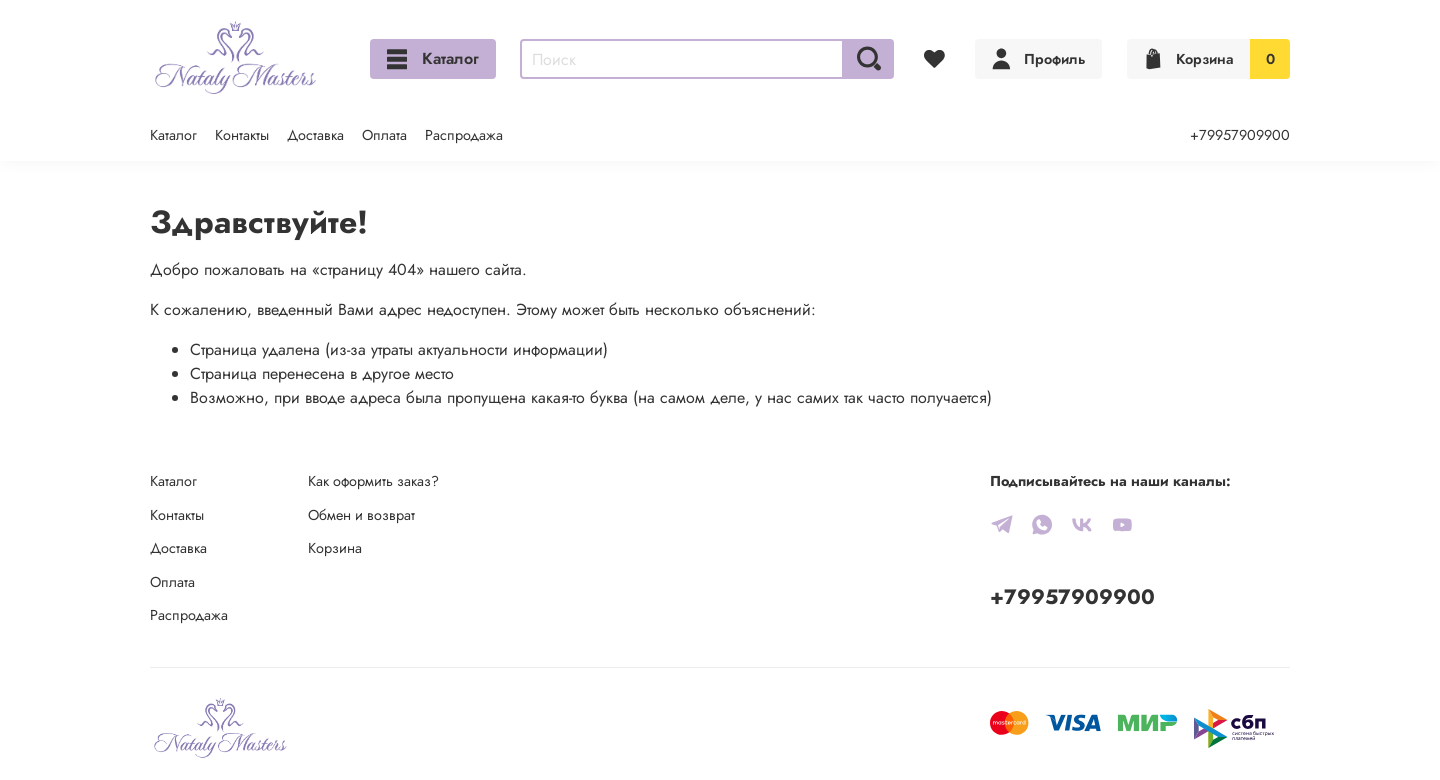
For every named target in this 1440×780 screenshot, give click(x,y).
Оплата (384, 135)
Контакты (242, 135)
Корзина (335, 548)
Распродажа (464, 135)
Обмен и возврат (361, 515)
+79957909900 (1240, 135)
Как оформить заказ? (373, 481)
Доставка (315, 135)
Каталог (433, 58)
